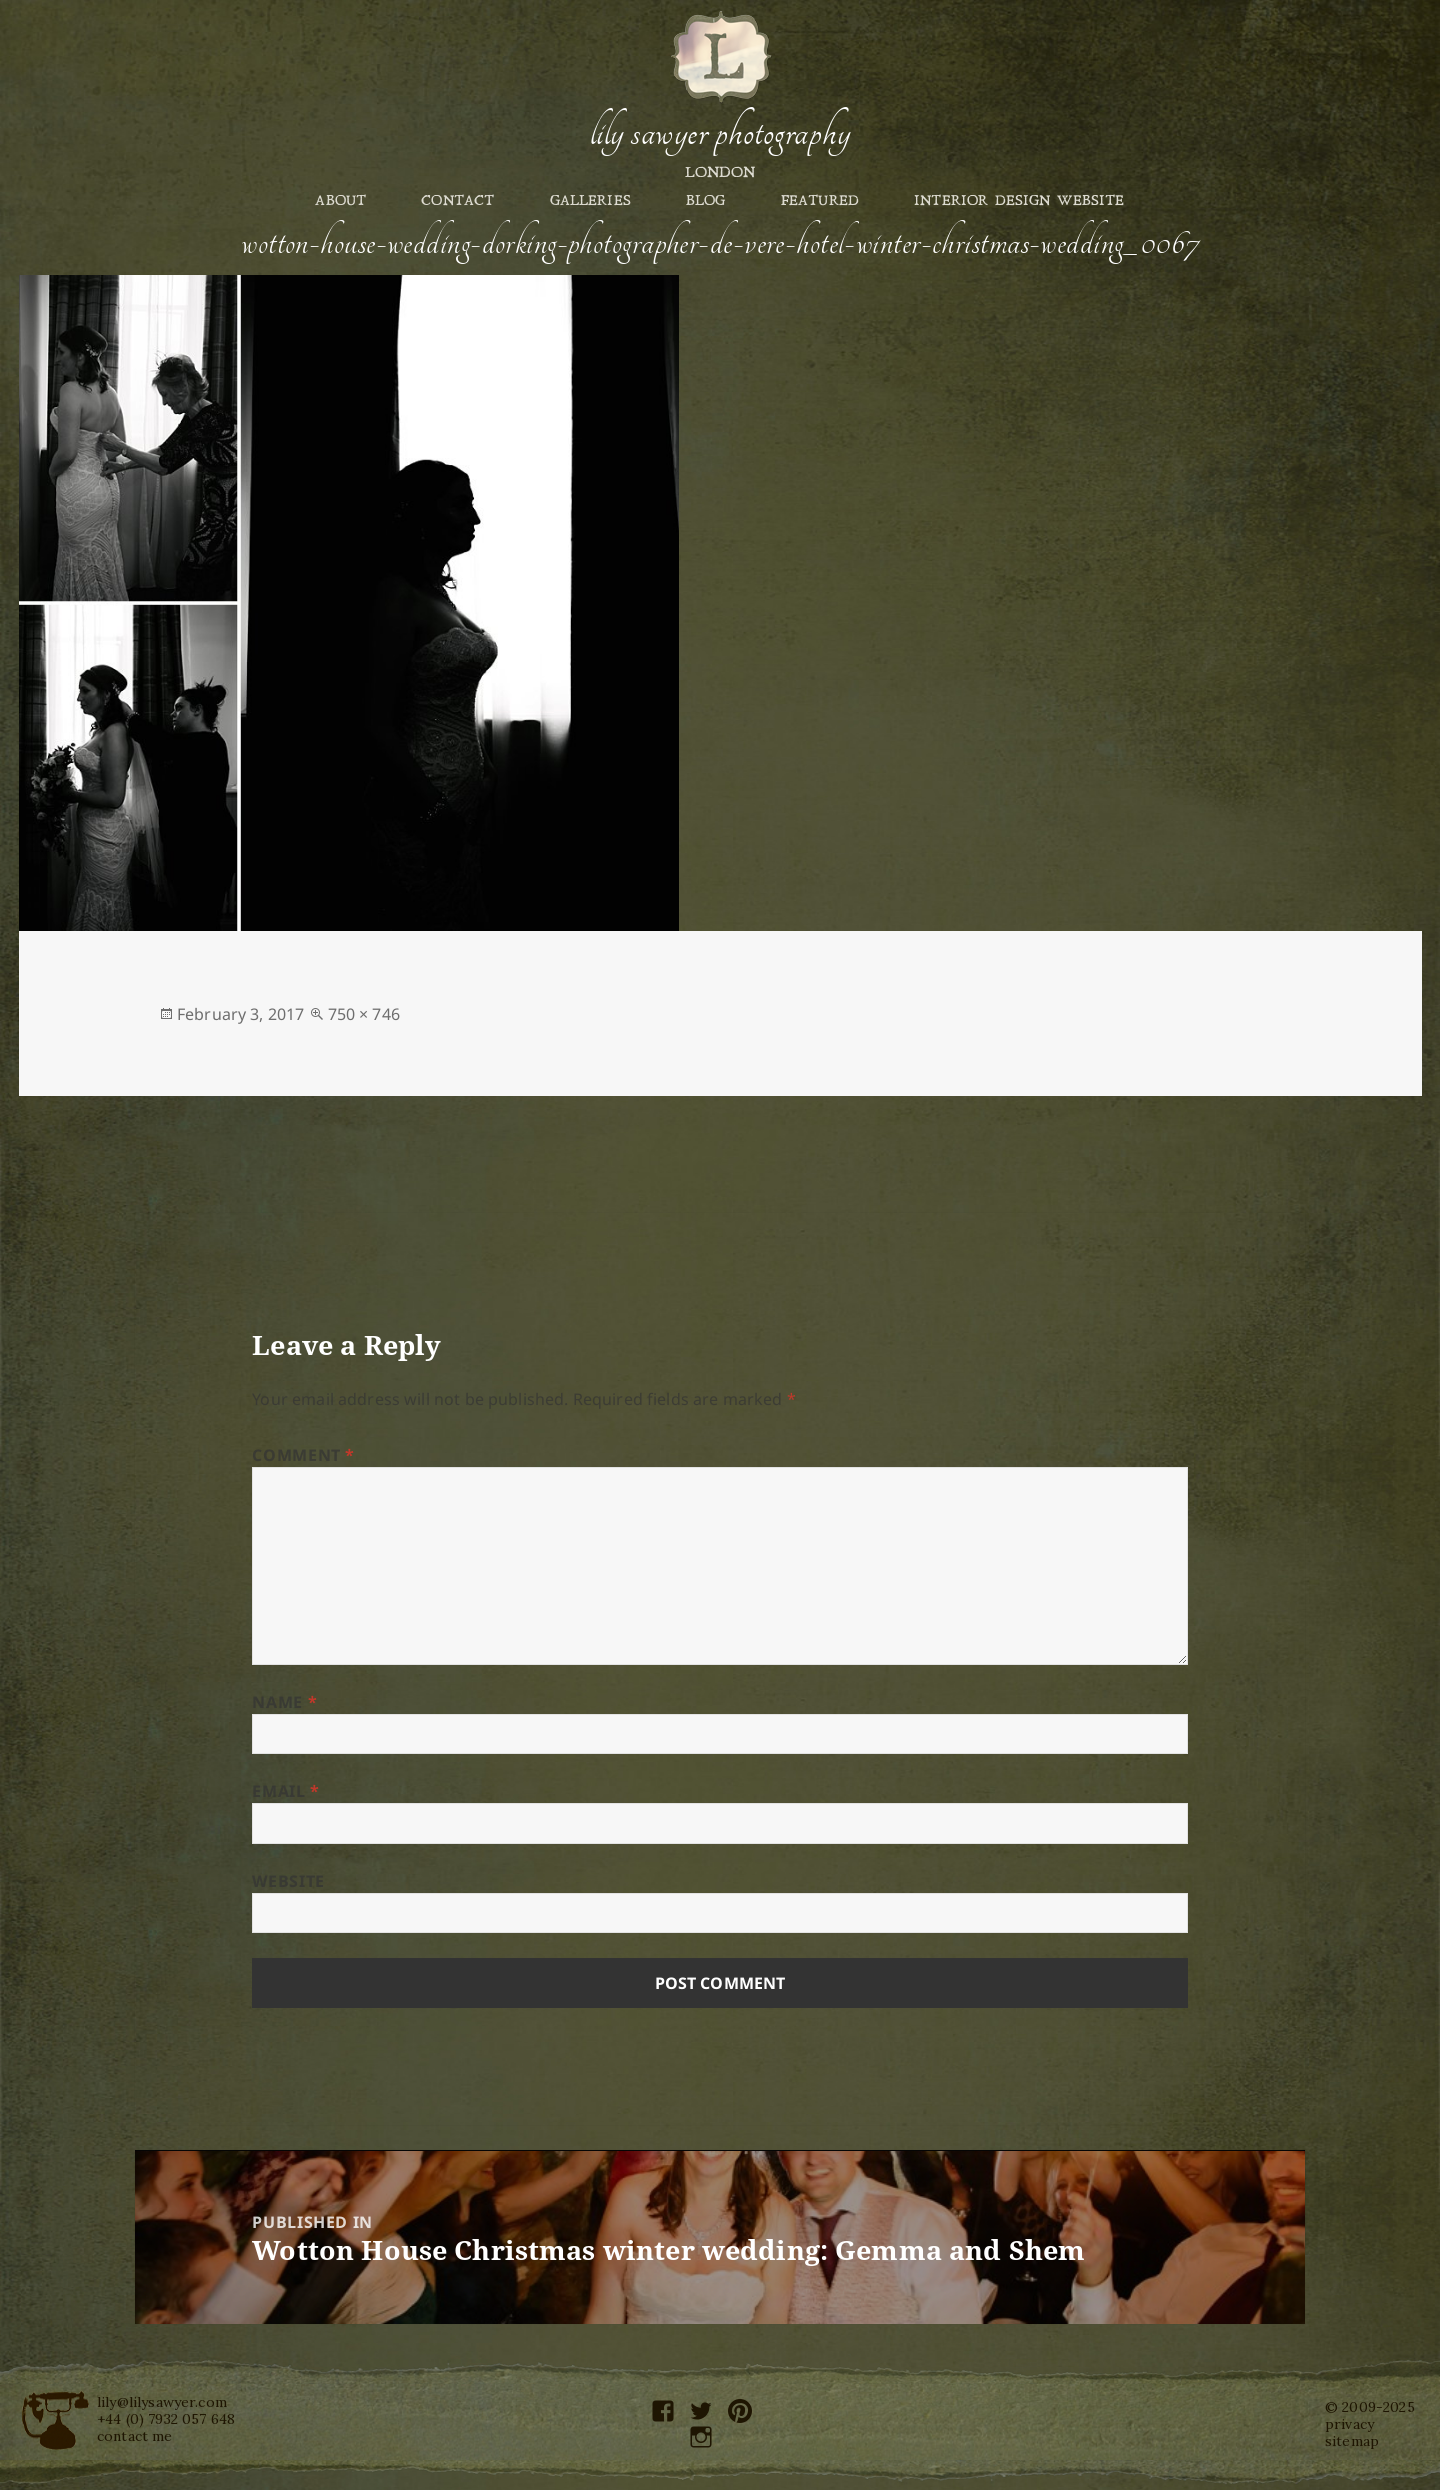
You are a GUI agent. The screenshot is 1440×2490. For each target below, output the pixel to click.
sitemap (1352, 2441)
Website (288, 1881)
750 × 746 (364, 1014)
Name (284, 1702)
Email (285, 1791)
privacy (1349, 2424)
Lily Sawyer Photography (720, 133)
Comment (303, 1455)
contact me (135, 2436)
